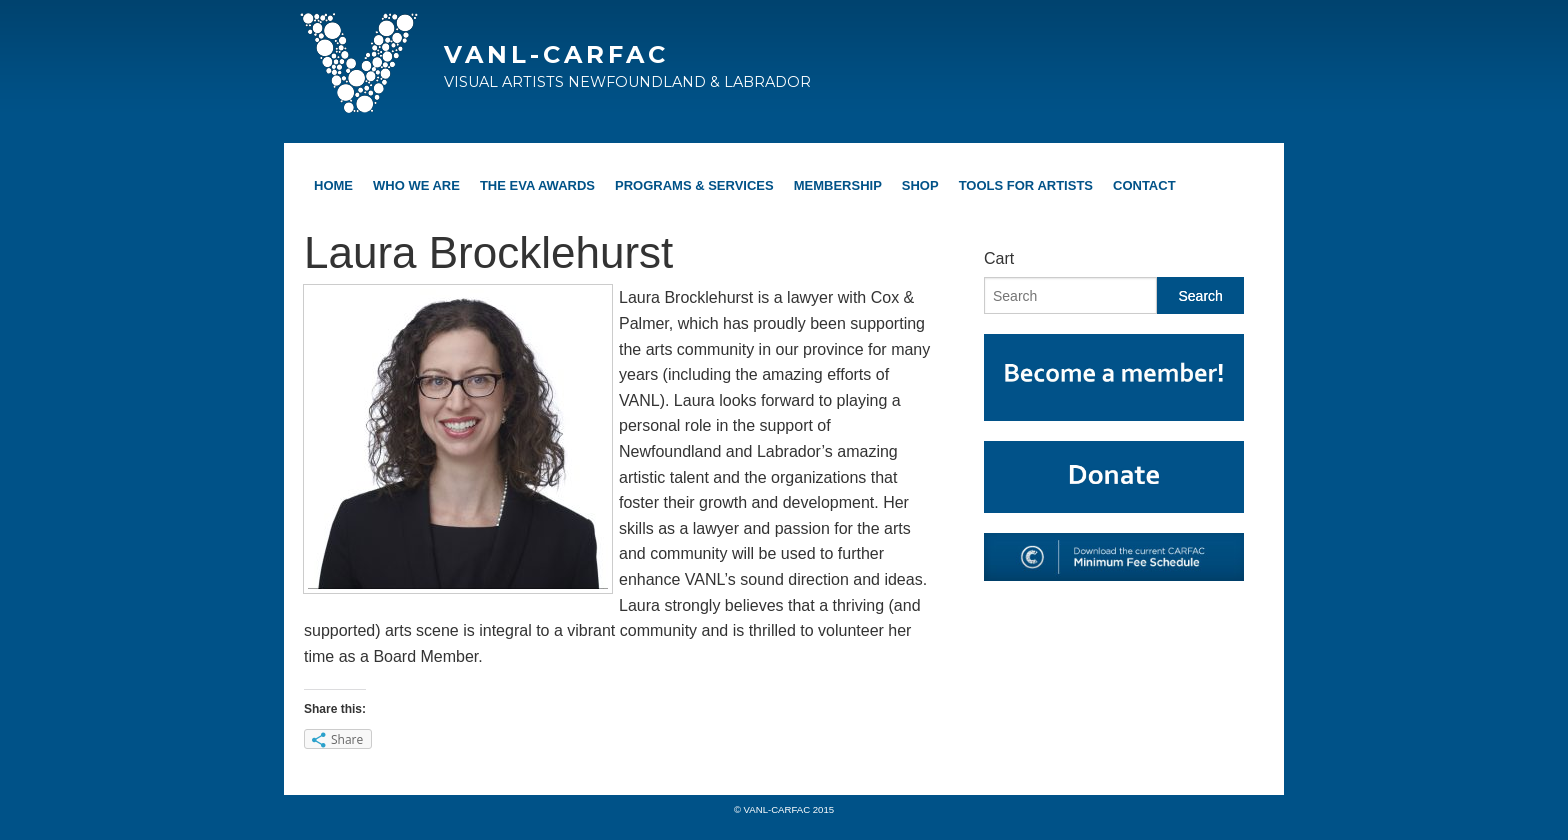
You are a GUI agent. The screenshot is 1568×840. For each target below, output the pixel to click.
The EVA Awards (537, 185)
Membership (838, 185)
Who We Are (416, 185)
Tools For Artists (1026, 185)
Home (333, 185)
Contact (1144, 185)
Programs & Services (694, 185)
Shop (920, 185)
